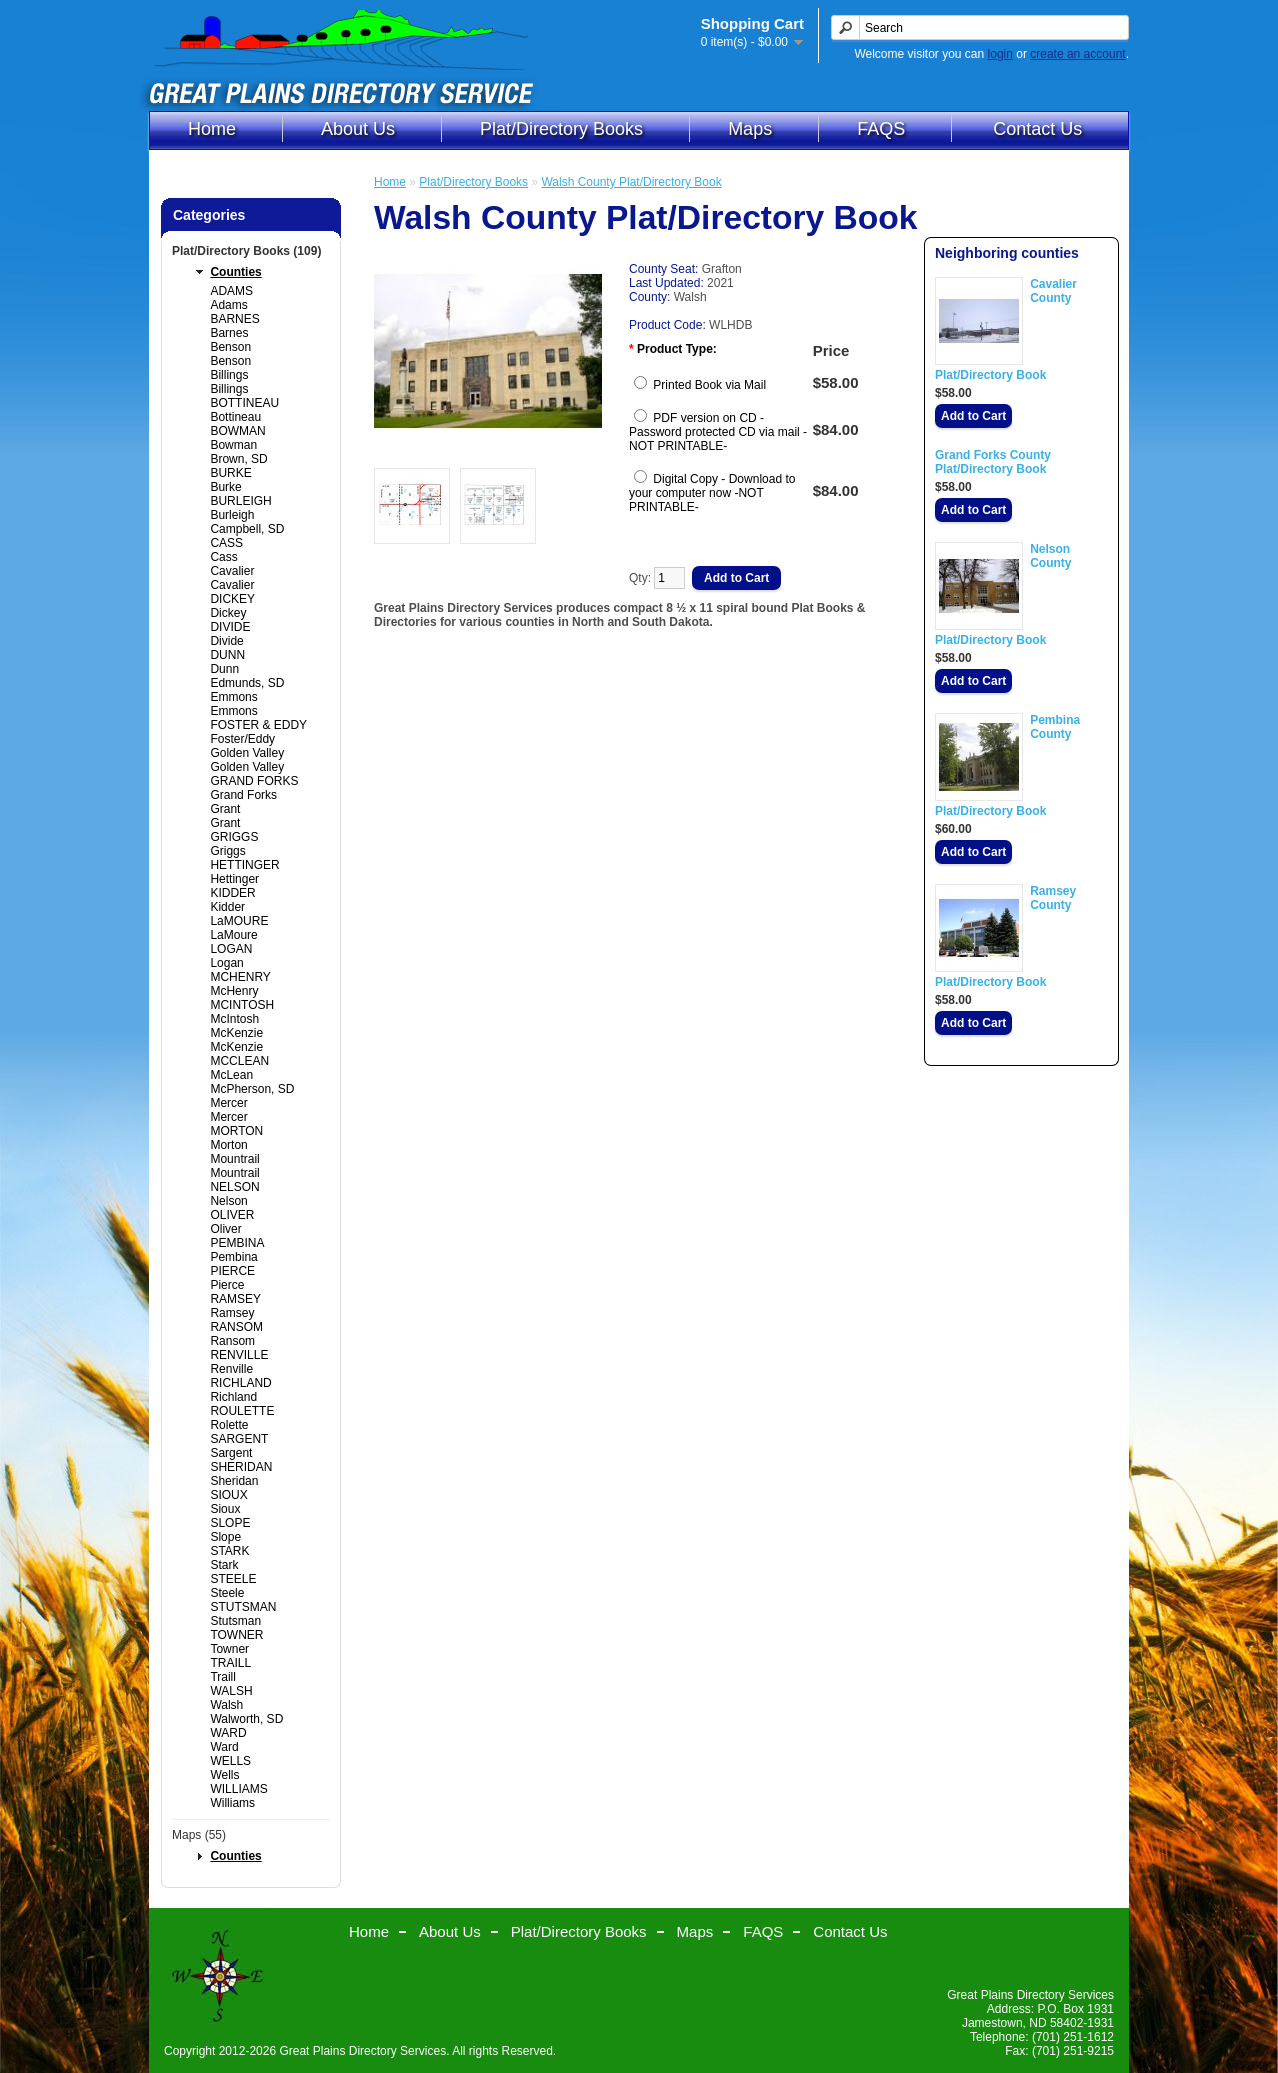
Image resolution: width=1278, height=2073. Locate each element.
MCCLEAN (239, 1061)
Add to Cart (973, 416)
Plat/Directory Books (561, 129)
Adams (228, 305)
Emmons (233, 697)
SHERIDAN (241, 1467)
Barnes (229, 333)
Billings (229, 375)
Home (212, 129)
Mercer (228, 1103)
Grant (225, 809)
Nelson (228, 1201)
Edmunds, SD (247, 683)
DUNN (227, 655)
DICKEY (232, 599)
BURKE (230, 473)
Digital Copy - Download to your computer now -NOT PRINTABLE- (712, 493)
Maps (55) (199, 1835)
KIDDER (232, 893)
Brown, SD (238, 459)
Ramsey (232, 1313)
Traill (223, 1677)
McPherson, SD (252, 1089)
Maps (750, 129)
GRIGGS (234, 837)
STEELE (233, 1579)
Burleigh (232, 515)
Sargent (231, 1453)
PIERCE (232, 1271)
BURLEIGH (240, 501)
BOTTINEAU (244, 403)
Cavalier (232, 571)
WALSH (231, 1691)
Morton (228, 1145)
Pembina (233, 1257)
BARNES (234, 319)
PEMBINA (237, 1243)
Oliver (225, 1229)
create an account (1077, 54)
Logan (226, 963)
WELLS (230, 1761)
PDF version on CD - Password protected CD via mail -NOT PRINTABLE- (718, 432)
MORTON (236, 1131)
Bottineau (235, 417)
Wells (224, 1775)
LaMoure (233, 935)
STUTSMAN (243, 1607)
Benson (230, 347)
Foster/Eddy (242, 739)
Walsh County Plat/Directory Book (631, 182)
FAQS (881, 129)
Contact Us (1037, 129)
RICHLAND (240, 1383)
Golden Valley (247, 753)
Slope (225, 1537)
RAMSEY (235, 1299)
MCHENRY (240, 977)
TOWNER (236, 1635)
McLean (231, 1075)
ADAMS (231, 291)
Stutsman (235, 1621)
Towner (229, 1649)
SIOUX (228, 1495)
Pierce (227, 1285)
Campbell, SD (247, 529)
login (1000, 54)
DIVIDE (230, 627)
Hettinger (234, 879)
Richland (233, 1397)
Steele (227, 1593)
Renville (231, 1369)
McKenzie (236, 1033)
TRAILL (230, 1663)
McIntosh (234, 1019)
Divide (226, 641)
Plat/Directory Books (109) (246, 251)
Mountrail (234, 1159)
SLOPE (230, 1523)
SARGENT (239, 1439)
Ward (224, 1747)
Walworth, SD (246, 1719)
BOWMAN (237, 431)
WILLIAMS (238, 1789)
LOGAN (231, 949)
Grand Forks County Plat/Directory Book (993, 462)
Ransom (232, 1341)
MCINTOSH (242, 1005)
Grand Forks (243, 795)
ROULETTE (242, 1411)
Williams (232, 1803)
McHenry (234, 991)
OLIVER (232, 1215)
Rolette (229, 1425)
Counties (235, 272)
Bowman (233, 445)
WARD (228, 1733)
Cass (223, 557)
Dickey (228, 613)
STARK (229, 1551)
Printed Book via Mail (709, 385)
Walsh (226, 1705)
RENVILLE (239, 1355)
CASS (226, 543)
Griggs (227, 851)
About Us (358, 129)
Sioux (225, 1509)
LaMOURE (239, 921)
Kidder (227, 907)
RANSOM (236, 1327)
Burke (225, 487)
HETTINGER (244, 865)
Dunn (224, 669)
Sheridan (234, 1481)
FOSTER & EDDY (258, 725)
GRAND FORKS (254, 781)
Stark (224, 1565)
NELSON (234, 1187)
